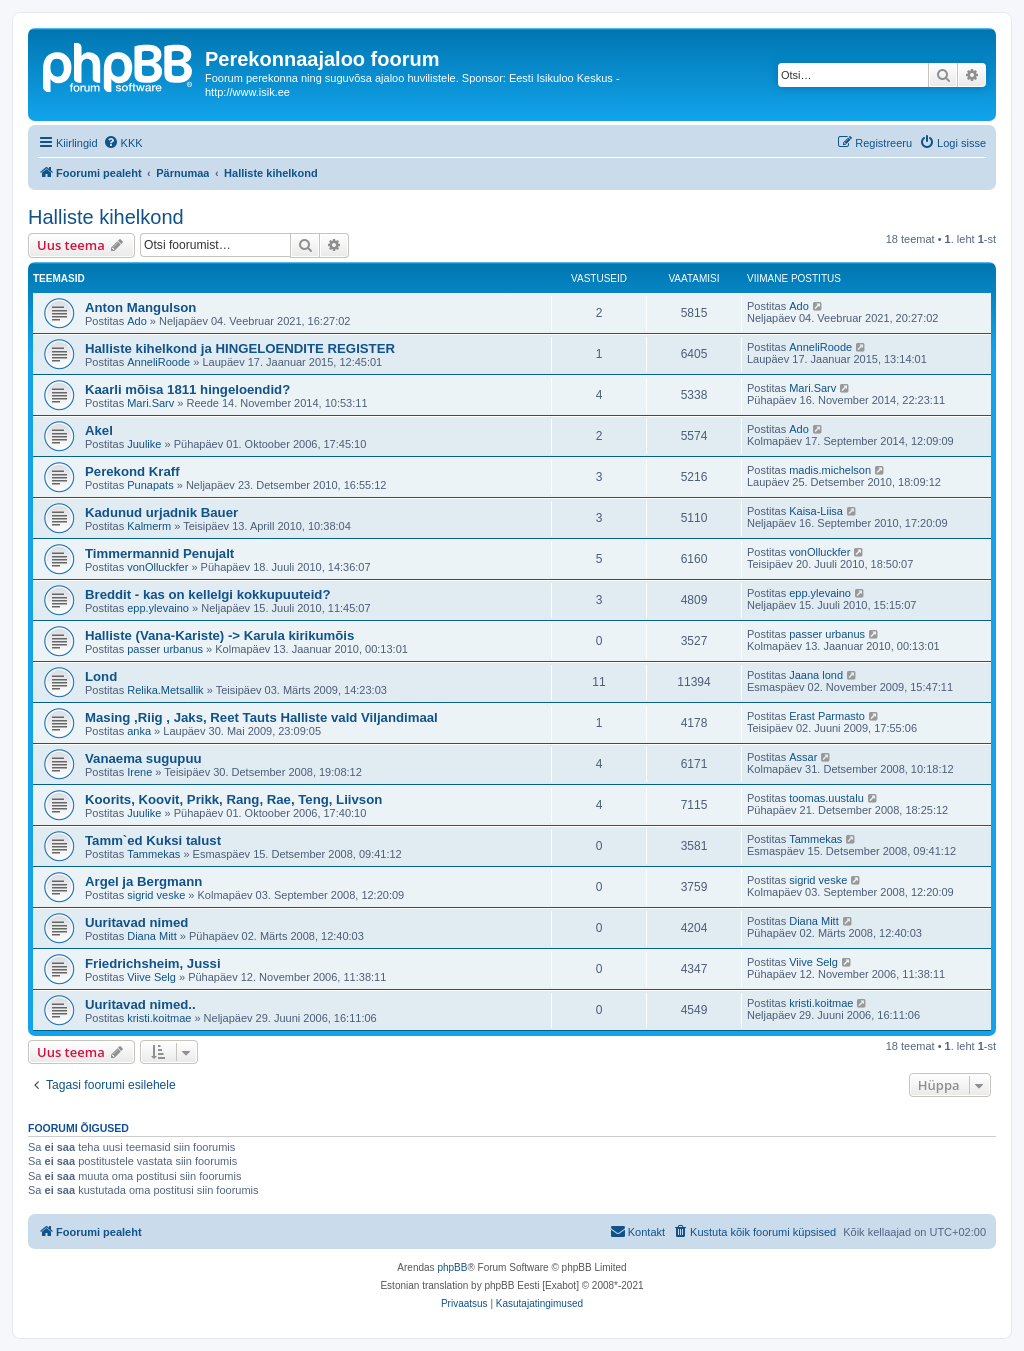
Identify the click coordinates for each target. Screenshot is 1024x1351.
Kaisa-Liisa (816, 511)
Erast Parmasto (827, 716)
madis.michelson (830, 470)
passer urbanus (165, 649)
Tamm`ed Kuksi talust (153, 840)
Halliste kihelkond (106, 217)
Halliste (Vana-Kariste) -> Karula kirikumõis (219, 635)
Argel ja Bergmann (143, 881)
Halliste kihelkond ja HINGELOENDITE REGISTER (240, 348)
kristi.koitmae (159, 1018)
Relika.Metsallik (165, 690)
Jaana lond (816, 675)
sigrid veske (156, 895)
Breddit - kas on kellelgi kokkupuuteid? (207, 594)
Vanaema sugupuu (143, 758)
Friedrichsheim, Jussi (153, 963)
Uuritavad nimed (136, 922)
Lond (101, 676)
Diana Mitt (152, 936)
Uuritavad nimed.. (140, 1004)
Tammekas (153, 854)
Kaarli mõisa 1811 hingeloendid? (187, 389)
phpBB (452, 1267)
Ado (137, 321)
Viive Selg (151, 977)
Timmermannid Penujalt (159, 553)
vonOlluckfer (157, 567)
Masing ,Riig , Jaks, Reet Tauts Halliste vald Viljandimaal (261, 717)
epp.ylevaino (158, 608)
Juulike (144, 444)
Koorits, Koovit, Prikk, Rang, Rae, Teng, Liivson (233, 799)
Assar (803, 757)
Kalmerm (149, 526)
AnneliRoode (158, 362)
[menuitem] (123, 143)
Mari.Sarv (150, 403)
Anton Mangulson (140, 307)
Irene (139, 772)
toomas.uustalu (826, 798)
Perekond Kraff (132, 471)
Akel (99, 430)
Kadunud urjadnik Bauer (161, 512)
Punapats (150, 485)
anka (139, 731)
